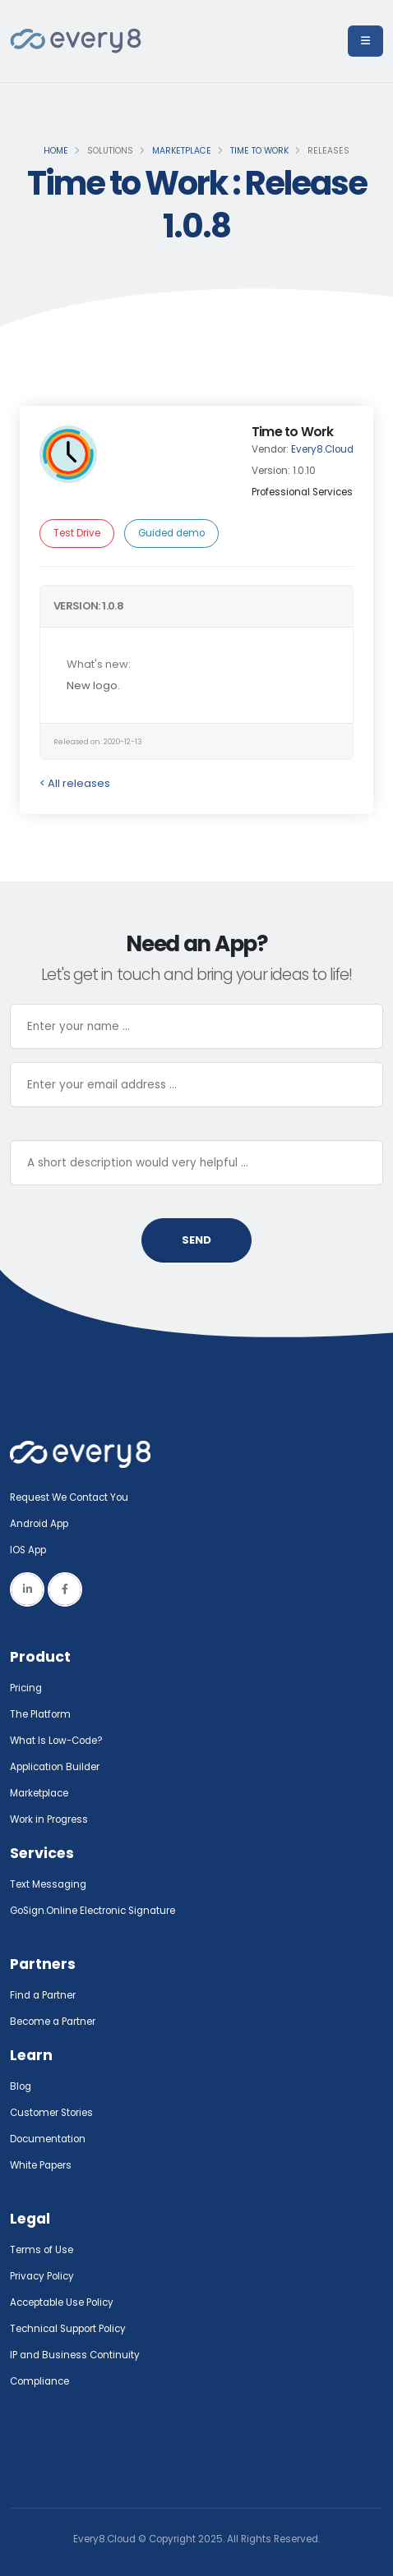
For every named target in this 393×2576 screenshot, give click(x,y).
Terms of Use (41, 2249)
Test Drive (76, 533)
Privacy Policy (42, 2276)
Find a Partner (43, 1995)
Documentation (48, 2139)
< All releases (74, 783)
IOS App (31, 1550)
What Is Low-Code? (56, 1740)
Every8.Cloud (322, 449)
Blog (20, 2086)
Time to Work (259, 151)
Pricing (26, 1688)
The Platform (40, 1714)
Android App (39, 1523)
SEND (196, 1240)
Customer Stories (51, 2112)
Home (56, 151)
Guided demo (171, 533)
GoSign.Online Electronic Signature (92, 1910)
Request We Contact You (69, 1497)
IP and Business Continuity (75, 2355)
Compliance (39, 2381)
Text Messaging (48, 1884)
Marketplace (181, 151)
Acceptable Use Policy (61, 2302)
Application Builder (54, 1766)
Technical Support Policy (68, 2328)
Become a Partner (52, 2021)
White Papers (41, 2165)
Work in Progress (49, 1819)
